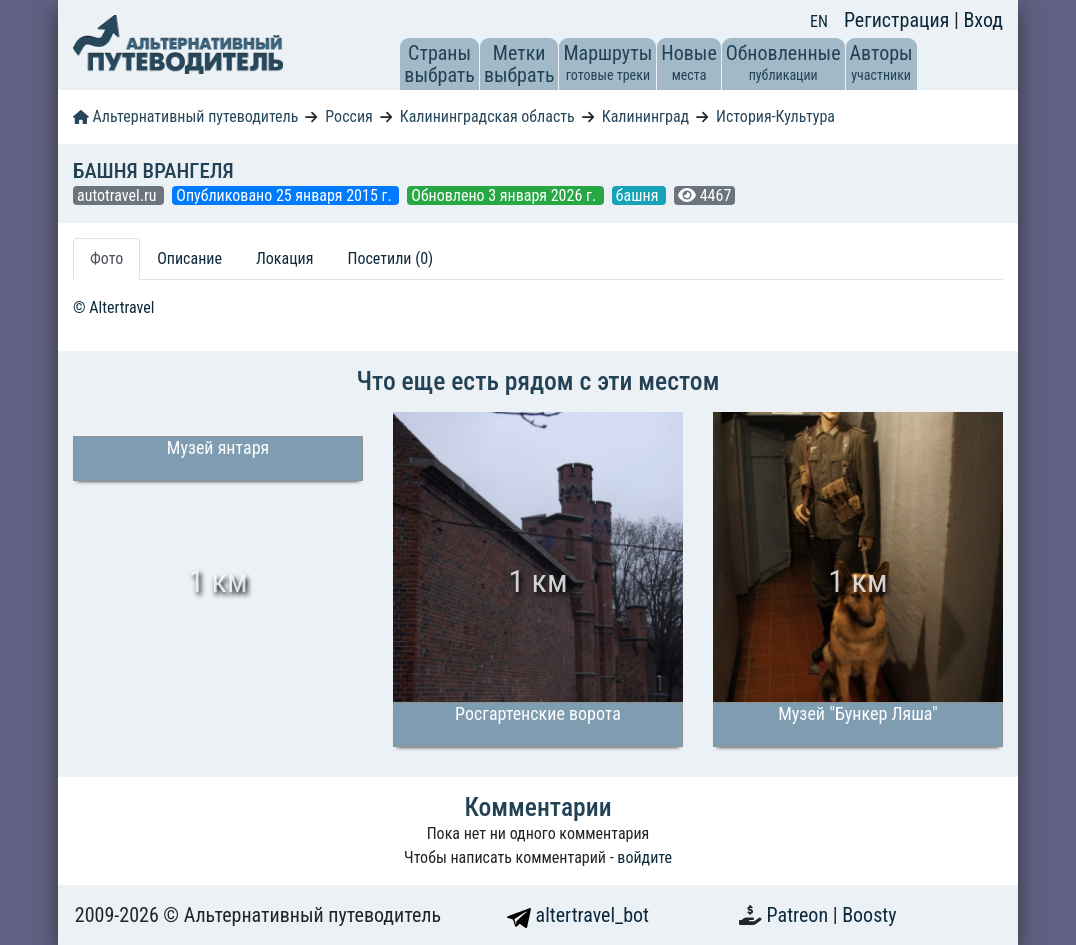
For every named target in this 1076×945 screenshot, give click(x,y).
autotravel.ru (118, 195)
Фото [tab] (106, 258)
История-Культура (775, 116)
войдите (644, 857)
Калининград (645, 116)
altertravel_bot (578, 915)
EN (819, 21)
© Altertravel (113, 307)
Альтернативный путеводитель (185, 116)
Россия (348, 116)
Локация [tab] (285, 258)
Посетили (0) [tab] (390, 258)
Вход (983, 20)
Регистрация (899, 20)
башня (639, 195)
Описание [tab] (189, 258)
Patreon (800, 915)
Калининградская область (487, 116)
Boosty (869, 915)
